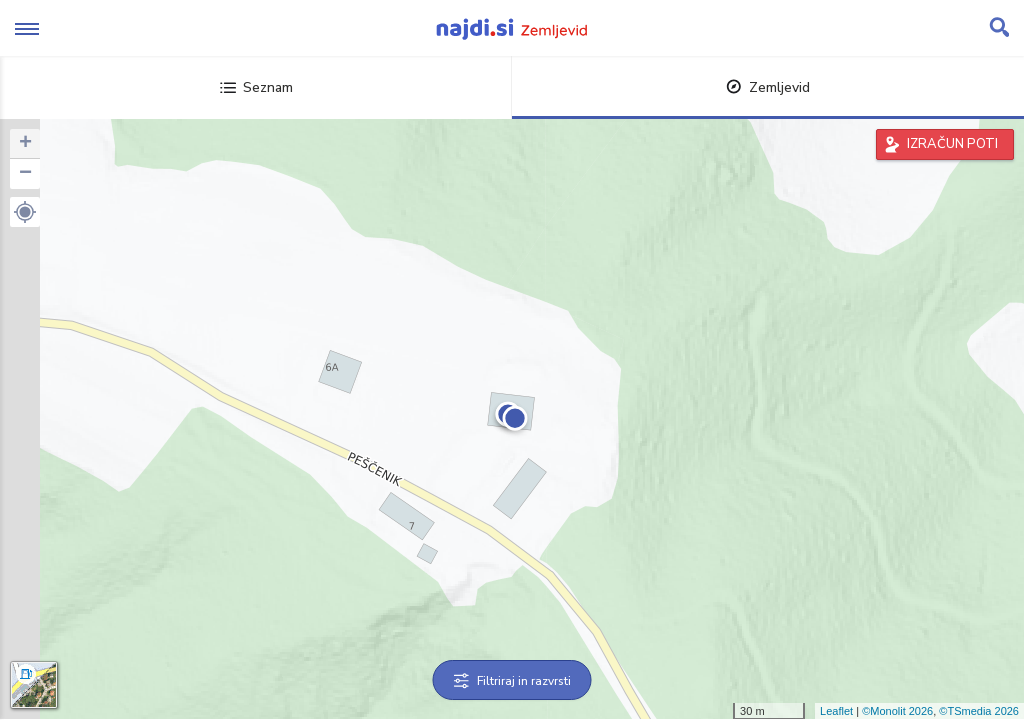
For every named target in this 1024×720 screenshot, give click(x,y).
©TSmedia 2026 (979, 711)
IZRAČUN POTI (952, 144)
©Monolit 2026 (897, 711)
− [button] (25, 174)
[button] (25, 212)
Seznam (256, 87)
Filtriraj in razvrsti (512, 681)
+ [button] (25, 144)
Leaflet (836, 711)
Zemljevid (768, 87)
